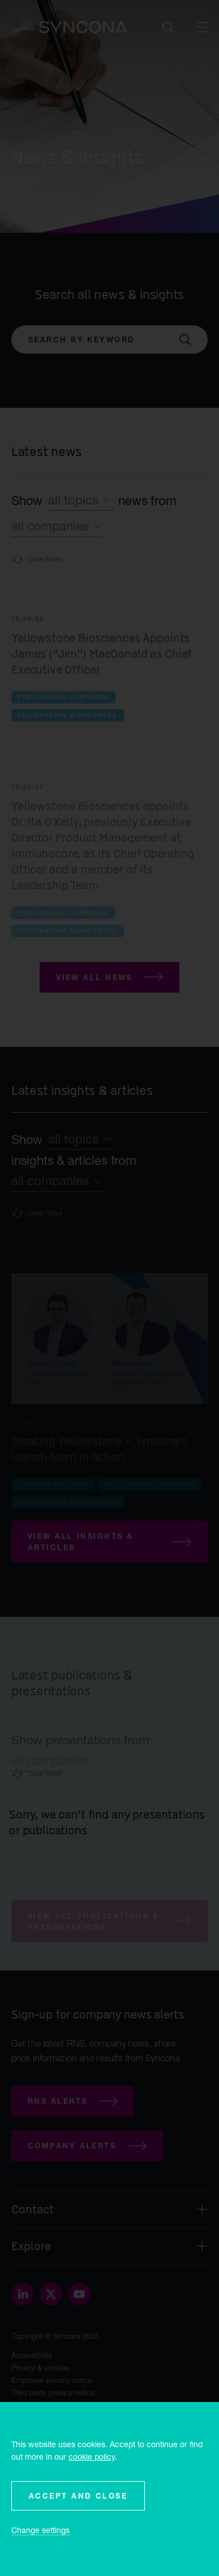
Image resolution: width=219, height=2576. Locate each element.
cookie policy (91, 2456)
